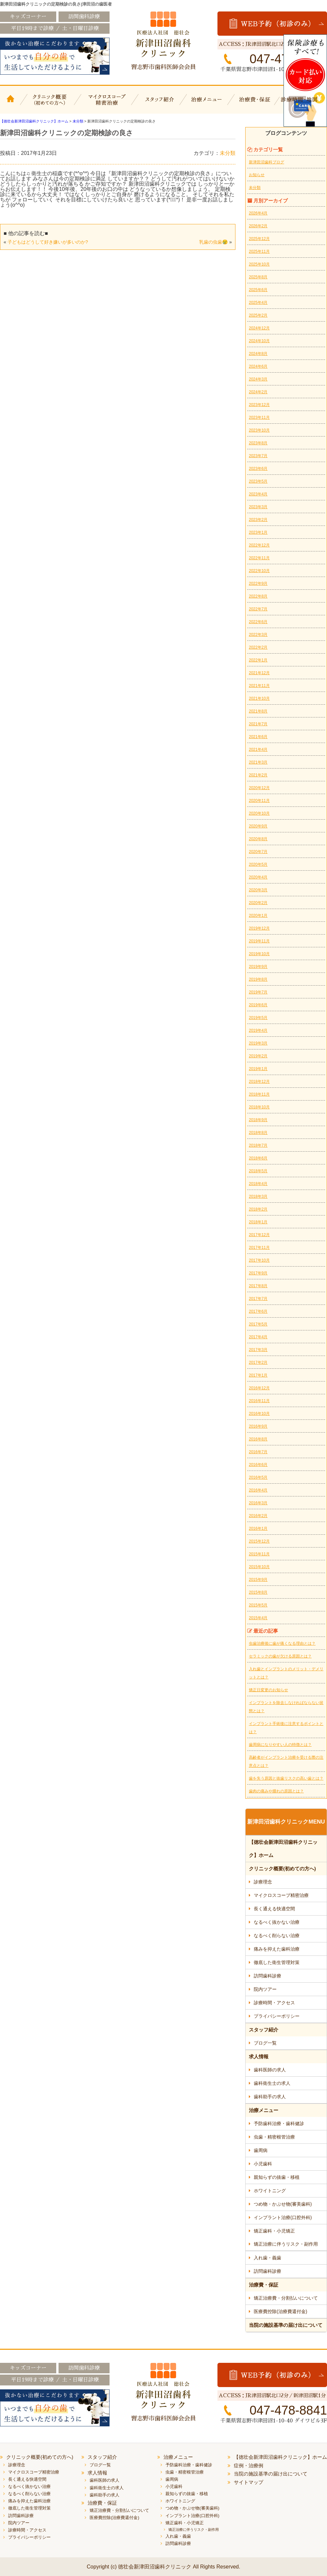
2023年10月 (259, 430)
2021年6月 (258, 736)
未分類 (227, 153)
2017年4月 (258, 1337)
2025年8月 (258, 277)
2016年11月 (259, 1401)
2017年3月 (258, 1349)
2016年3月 (258, 1503)
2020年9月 (258, 826)
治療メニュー (207, 104)
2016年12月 (259, 1388)
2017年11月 (259, 1247)
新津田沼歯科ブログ (266, 162)
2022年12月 (259, 545)
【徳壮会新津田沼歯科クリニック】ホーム (11, 104)
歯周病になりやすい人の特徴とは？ (280, 1744)
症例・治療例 (248, 2465)
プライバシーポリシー (277, 2016)
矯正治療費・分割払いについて (286, 2298)
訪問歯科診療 (267, 1975)
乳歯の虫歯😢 (213, 242)
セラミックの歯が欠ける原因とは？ (280, 1656)
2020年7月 (258, 851)
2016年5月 (258, 1477)
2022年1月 (258, 660)
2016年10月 (259, 1413)
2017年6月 (258, 1311)
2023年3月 (258, 507)
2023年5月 (258, 481)
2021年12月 (259, 673)
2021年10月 (259, 698)
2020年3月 (258, 890)
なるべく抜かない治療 (277, 1922)
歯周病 (260, 2150)
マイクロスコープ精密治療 (105, 104)
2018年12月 (259, 1081)
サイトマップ (248, 2482)
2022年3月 (258, 634)
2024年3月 (258, 379)
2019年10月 (259, 954)
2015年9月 (258, 1579)
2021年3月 (258, 762)
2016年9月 (258, 1426)
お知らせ (257, 175)
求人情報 (258, 2056)
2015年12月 (259, 1541)
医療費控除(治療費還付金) (280, 2311)
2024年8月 (258, 353)
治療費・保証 (256, 104)
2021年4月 (258, 749)
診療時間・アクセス (274, 2002)
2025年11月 (259, 251)
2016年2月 (258, 1515)
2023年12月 (259, 404)
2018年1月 (258, 1222)
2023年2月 (258, 519)
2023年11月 (259, 417)
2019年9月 (258, 966)
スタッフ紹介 (158, 104)
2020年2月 (258, 902)
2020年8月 (258, 839)
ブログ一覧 (265, 2043)
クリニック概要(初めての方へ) (50, 104)
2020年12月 (259, 788)
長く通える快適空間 (274, 1908)
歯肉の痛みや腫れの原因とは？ (276, 1791)
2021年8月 (258, 711)
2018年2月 (258, 1209)
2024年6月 (258, 366)
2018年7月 (258, 1145)
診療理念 (263, 1881)
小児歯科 (263, 2163)
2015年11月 (259, 1554)
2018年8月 (258, 1132)
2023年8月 (258, 443)
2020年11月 (259, 800)
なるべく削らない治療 (277, 1935)
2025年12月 (259, 238)
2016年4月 (258, 1490)
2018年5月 (258, 1171)
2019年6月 (258, 1005)
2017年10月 (259, 1260)
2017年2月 (258, 1362)
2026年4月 (258, 213)
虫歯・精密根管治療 (274, 2137)
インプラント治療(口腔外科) (283, 2217)
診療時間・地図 (303, 104)
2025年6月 (258, 289)
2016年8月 (258, 1439)
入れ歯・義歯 (267, 2257)
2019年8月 (258, 979)
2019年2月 (258, 1056)
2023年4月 (258, 494)
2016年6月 (258, 1464)
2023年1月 (258, 532)
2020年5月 (258, 864)
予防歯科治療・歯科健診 (279, 2123)
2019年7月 (258, 992)
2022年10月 (259, 570)
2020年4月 (258, 877)
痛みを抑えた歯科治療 (277, 1949)
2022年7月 (258, 609)
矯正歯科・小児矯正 (274, 2230)
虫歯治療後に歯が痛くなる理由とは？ (282, 1643)
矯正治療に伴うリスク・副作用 (286, 2244)
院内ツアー (265, 1989)
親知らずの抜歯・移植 (277, 2177)
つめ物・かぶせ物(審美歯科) (283, 2204)
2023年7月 (258, 456)
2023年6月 (258, 468)
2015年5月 (258, 1605)
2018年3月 (258, 1196)
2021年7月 (258, 724)
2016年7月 (258, 1452)
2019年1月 (258, 1068)
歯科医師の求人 (270, 2069)
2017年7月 (258, 1298)
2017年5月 (258, 1324)
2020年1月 (258, 915)
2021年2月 (258, 775)
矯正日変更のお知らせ (268, 1690)
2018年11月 (259, 1094)
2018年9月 (258, 1120)
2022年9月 (258, 583)
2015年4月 (258, 1618)
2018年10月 (259, 1107)
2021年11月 (259, 685)
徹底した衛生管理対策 (277, 1962)
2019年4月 (258, 1030)
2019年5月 (258, 1017)
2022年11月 (259, 558)
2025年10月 (259, 264)
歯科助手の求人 (270, 2096)
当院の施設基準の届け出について (285, 2325)
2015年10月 (259, 1567)
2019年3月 (258, 1043)
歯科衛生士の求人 (272, 2083)
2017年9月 (258, 1273)
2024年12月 (259, 328)
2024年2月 (258, 392)
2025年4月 (258, 302)
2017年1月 (258, 1375)
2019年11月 (259, 941)
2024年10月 (259, 341)
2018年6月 (258, 1158)
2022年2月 (258, 647)
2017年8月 (258, 1286)
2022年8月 (258, 596)
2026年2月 (258, 226)
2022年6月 (258, 622)
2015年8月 (258, 1592)
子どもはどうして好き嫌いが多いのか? (48, 242)
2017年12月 (259, 1234)
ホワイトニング (270, 2190)
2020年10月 (259, 813)
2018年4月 (258, 1183)
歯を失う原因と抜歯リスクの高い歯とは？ (286, 1778)
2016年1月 (258, 1528)
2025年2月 (258, 315)
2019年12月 (259, 928)
